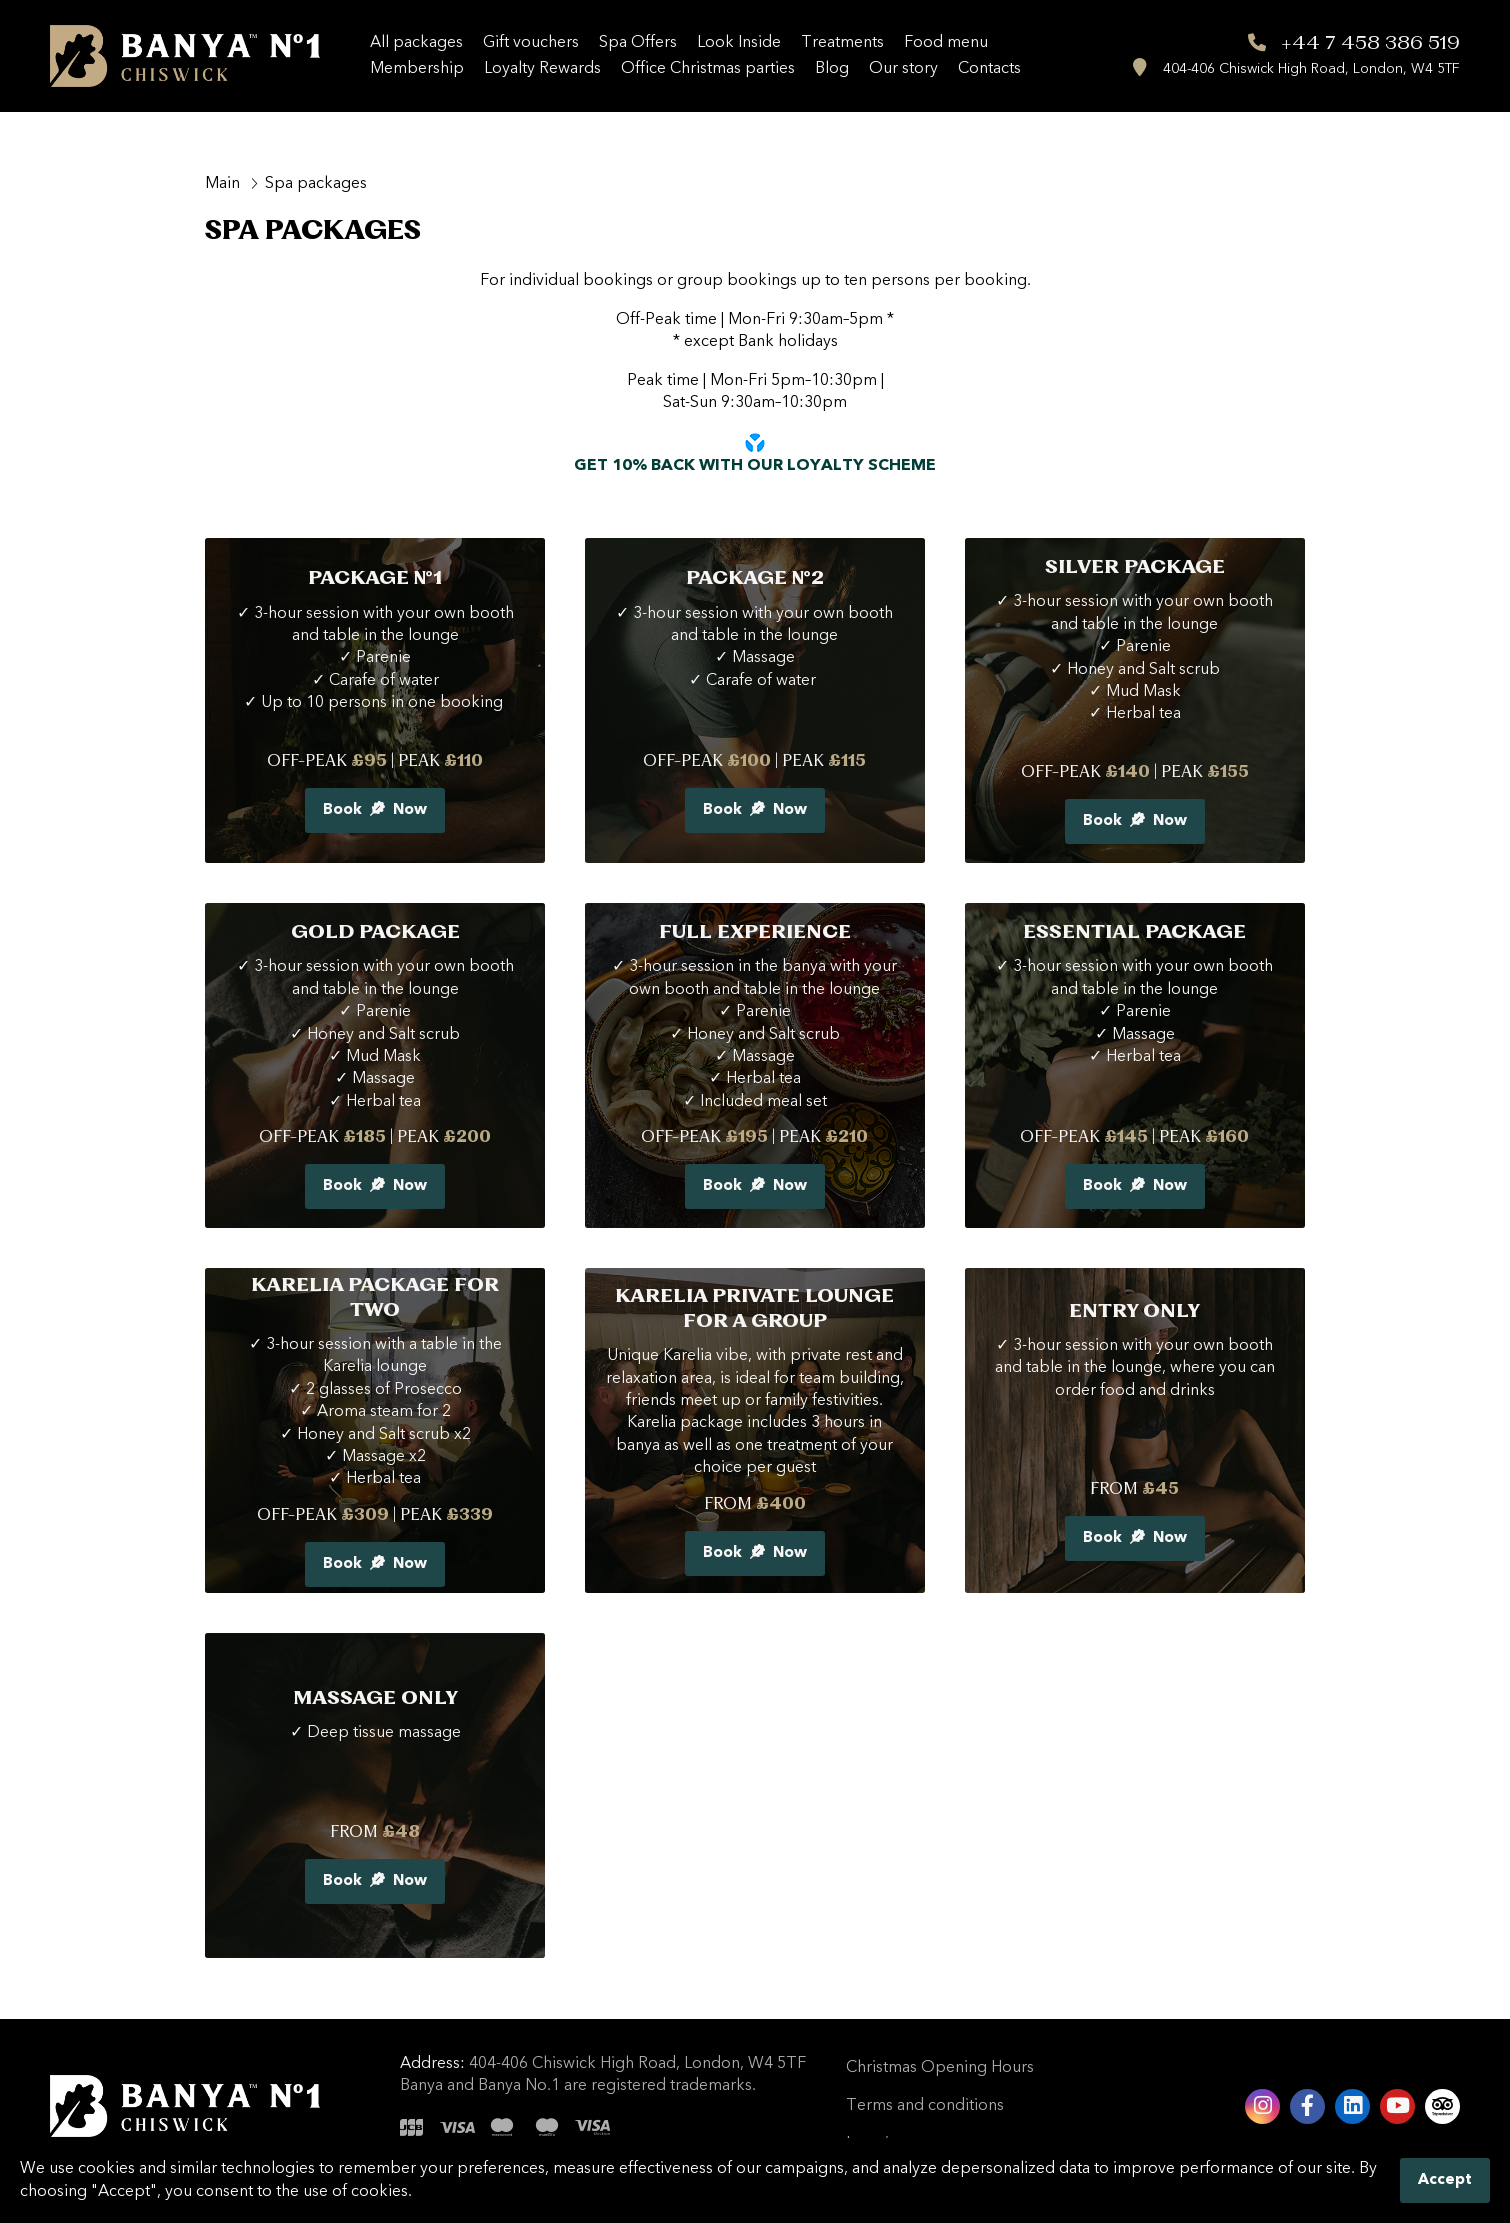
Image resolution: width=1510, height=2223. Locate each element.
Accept (1445, 2180)
